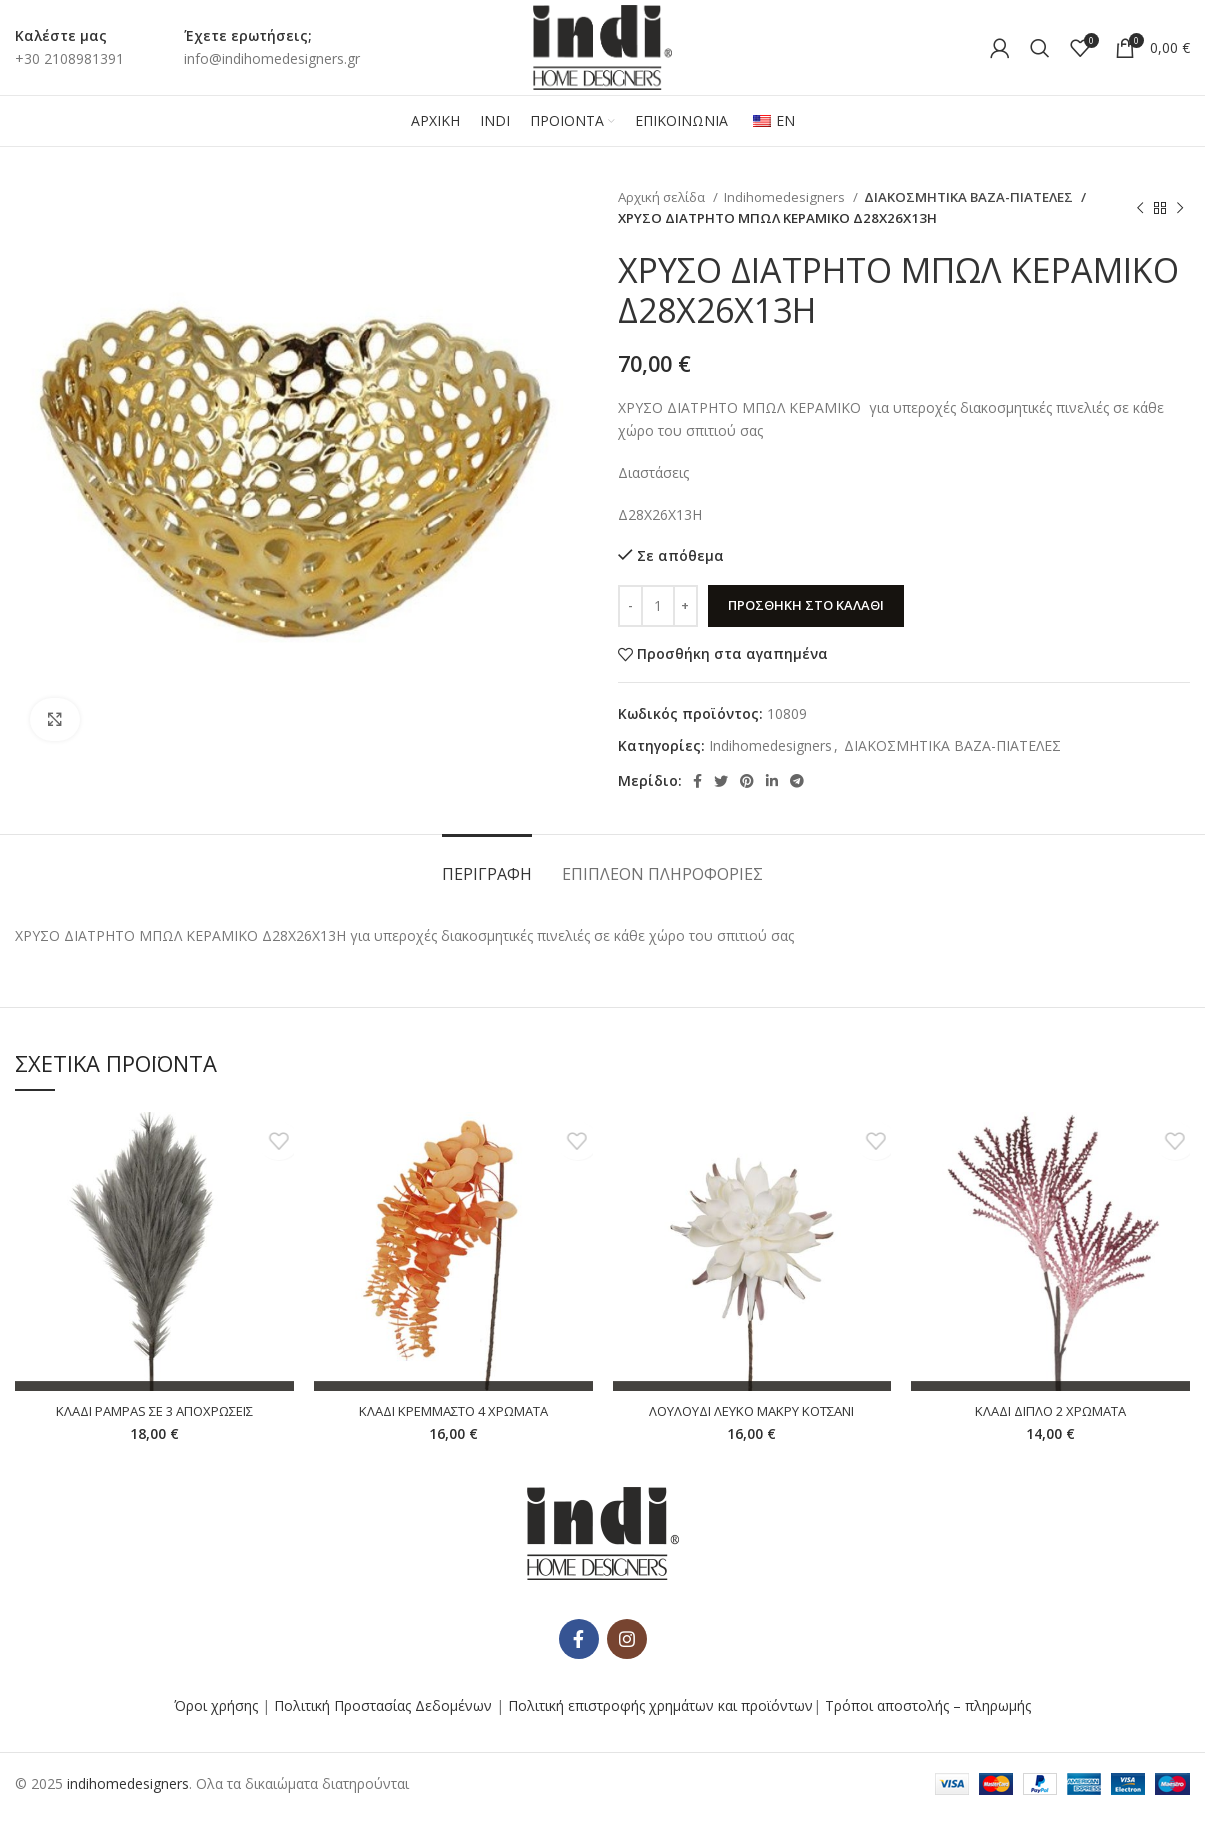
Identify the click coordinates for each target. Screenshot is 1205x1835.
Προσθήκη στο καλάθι (806, 605)
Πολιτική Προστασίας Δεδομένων (383, 1724)
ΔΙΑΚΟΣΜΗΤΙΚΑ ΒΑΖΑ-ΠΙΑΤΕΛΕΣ (960, 197)
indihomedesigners (128, 1802)
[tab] (487, 864)
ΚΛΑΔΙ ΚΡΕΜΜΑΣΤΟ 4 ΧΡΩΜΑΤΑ (453, 1410)
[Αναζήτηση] (1040, 48)
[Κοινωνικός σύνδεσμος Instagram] (627, 1658)
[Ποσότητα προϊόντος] (658, 606)
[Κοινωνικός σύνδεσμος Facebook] (697, 781)
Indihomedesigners (786, 197)
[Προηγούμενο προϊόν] (1140, 208)
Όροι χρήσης (216, 1724)
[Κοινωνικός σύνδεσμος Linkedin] (772, 781)
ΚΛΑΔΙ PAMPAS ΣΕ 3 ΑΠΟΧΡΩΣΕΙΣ (154, 1410)
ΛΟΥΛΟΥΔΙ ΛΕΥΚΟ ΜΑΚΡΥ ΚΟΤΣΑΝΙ (752, 1410)
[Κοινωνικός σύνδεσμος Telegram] (797, 781)
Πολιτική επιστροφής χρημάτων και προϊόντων (660, 1724)
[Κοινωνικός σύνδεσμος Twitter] (721, 781)
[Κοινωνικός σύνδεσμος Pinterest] (747, 781)
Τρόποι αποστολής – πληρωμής (928, 1724)
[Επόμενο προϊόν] (1180, 208)
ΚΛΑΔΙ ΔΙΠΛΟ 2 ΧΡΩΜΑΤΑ (1051, 1410)
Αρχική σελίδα (663, 197)
